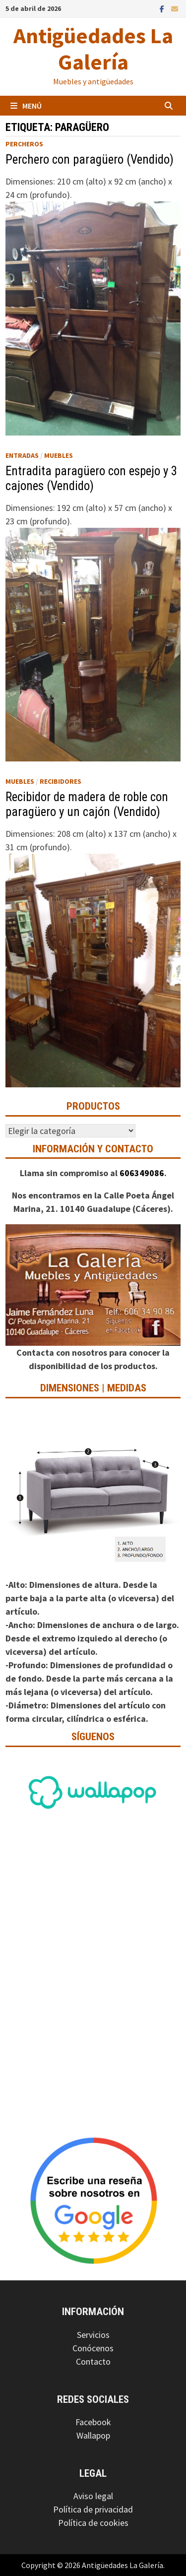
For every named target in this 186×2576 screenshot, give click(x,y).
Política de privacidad (93, 2509)
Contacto (93, 2361)
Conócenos (93, 2348)
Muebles (58, 455)
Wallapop (93, 2435)
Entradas (22, 455)
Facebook (93, 2422)
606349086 (142, 1173)
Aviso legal (93, 2496)
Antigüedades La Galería (93, 48)
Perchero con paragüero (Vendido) (89, 159)
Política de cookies (93, 2522)
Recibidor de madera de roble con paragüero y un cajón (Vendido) (86, 804)
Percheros (24, 143)
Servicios (93, 2334)
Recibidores (60, 781)
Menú (26, 106)
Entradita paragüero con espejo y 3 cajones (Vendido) (91, 478)
